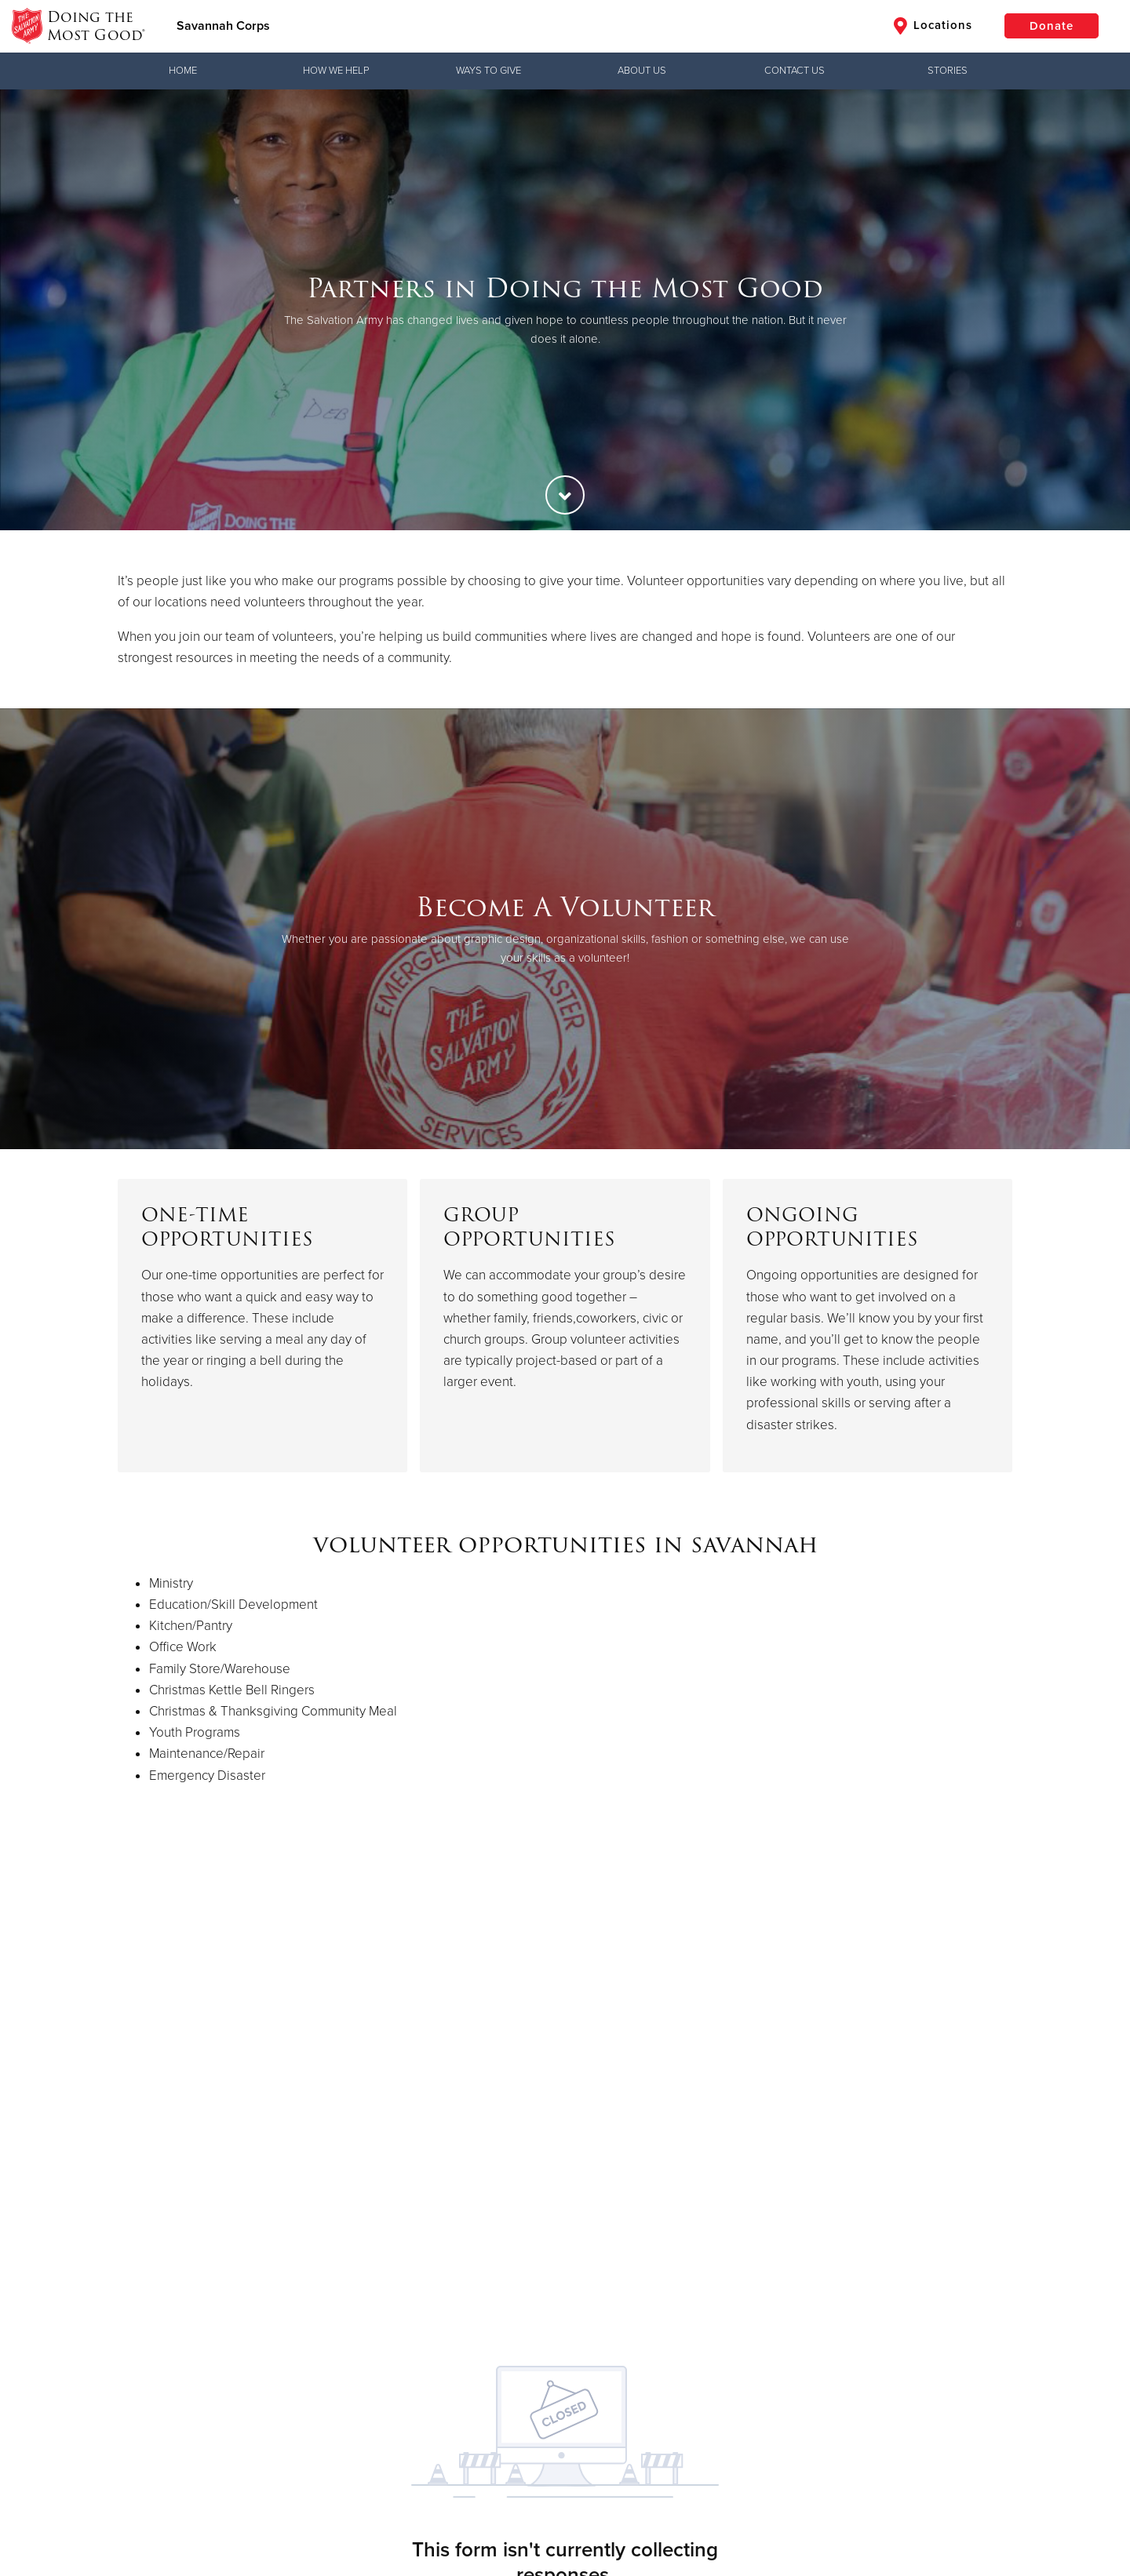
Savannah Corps (223, 26)
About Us (642, 70)
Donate (1052, 26)
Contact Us (794, 70)
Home (183, 70)
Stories (948, 70)
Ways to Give (488, 70)
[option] (565, 309)
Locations (933, 26)
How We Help (336, 70)
